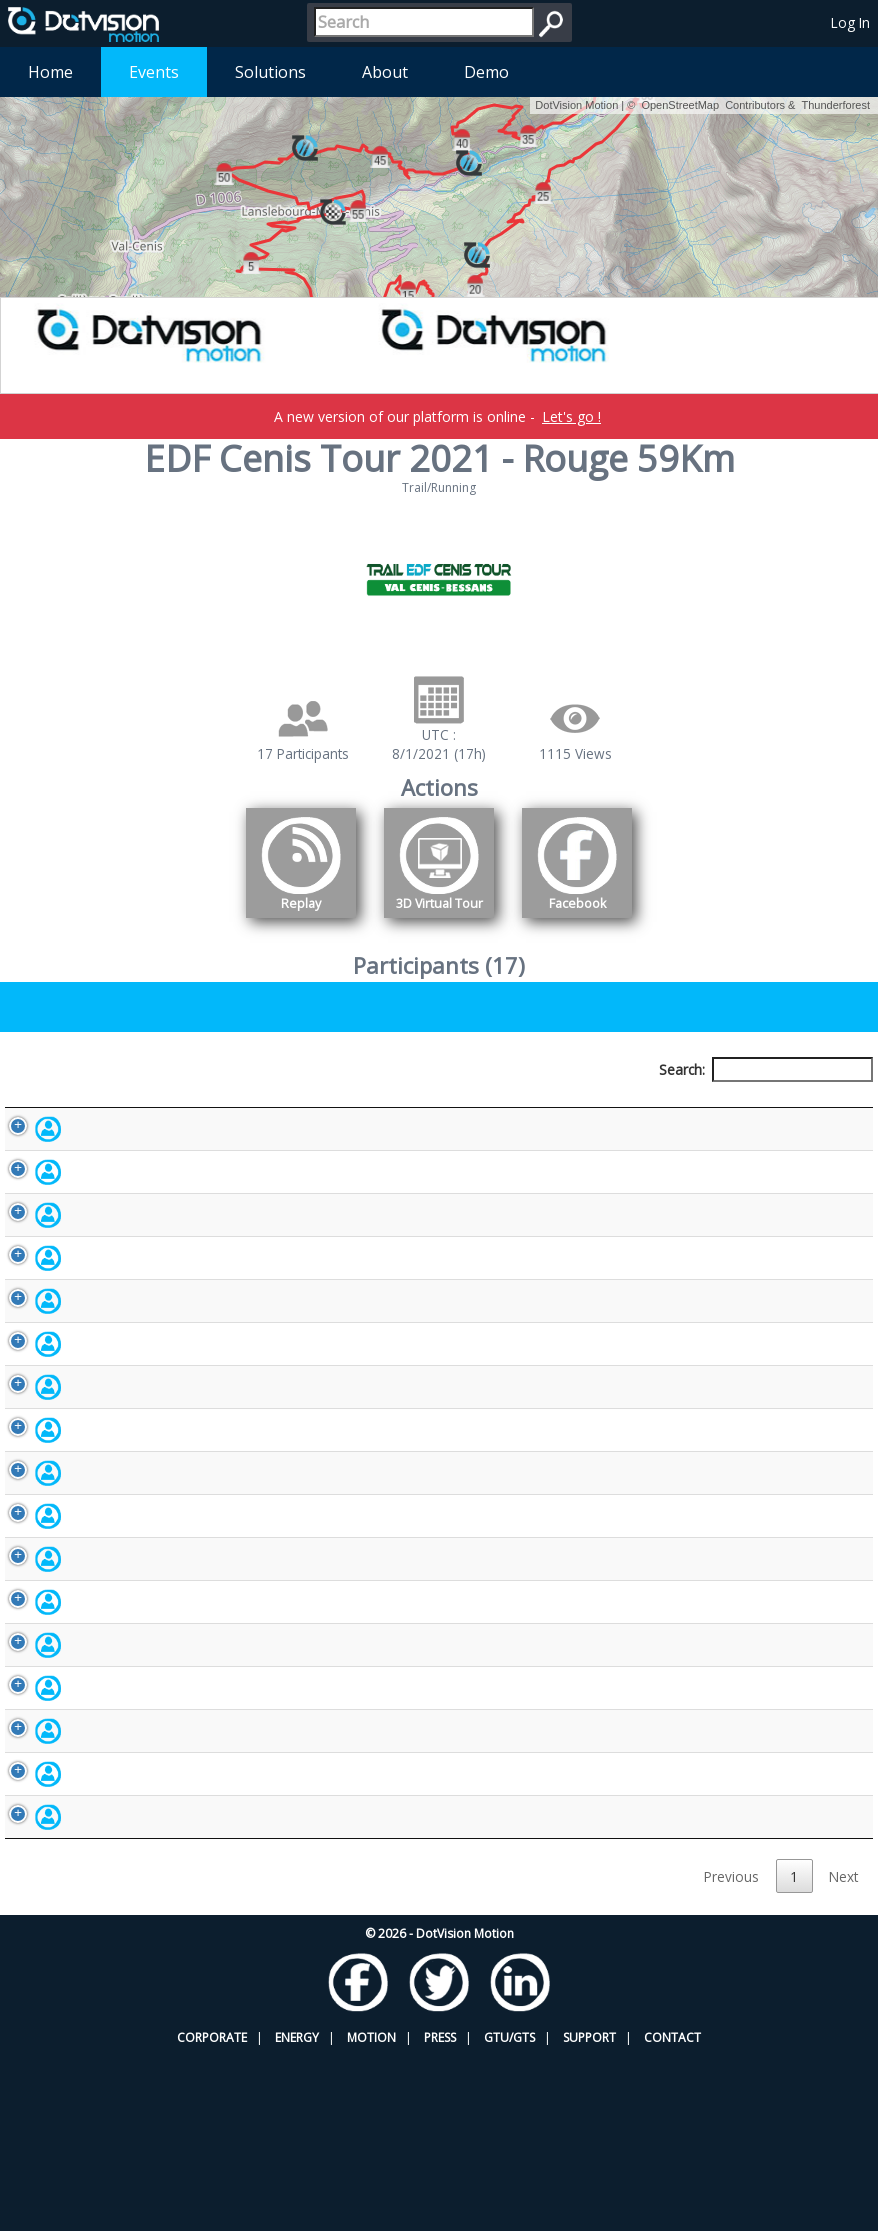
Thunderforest (836, 105)
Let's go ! (571, 416)
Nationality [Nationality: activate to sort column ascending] (576, 1106)
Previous (731, 2050)
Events (154, 72)
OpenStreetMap (680, 105)
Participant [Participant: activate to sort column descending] (120, 1106)
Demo (486, 72)
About (385, 72)
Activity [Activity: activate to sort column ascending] (717, 1106)
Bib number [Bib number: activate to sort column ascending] (375, 1106)
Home (50, 72)
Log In (850, 22)
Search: (766, 1069)
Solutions (270, 72)
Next (843, 2050)
